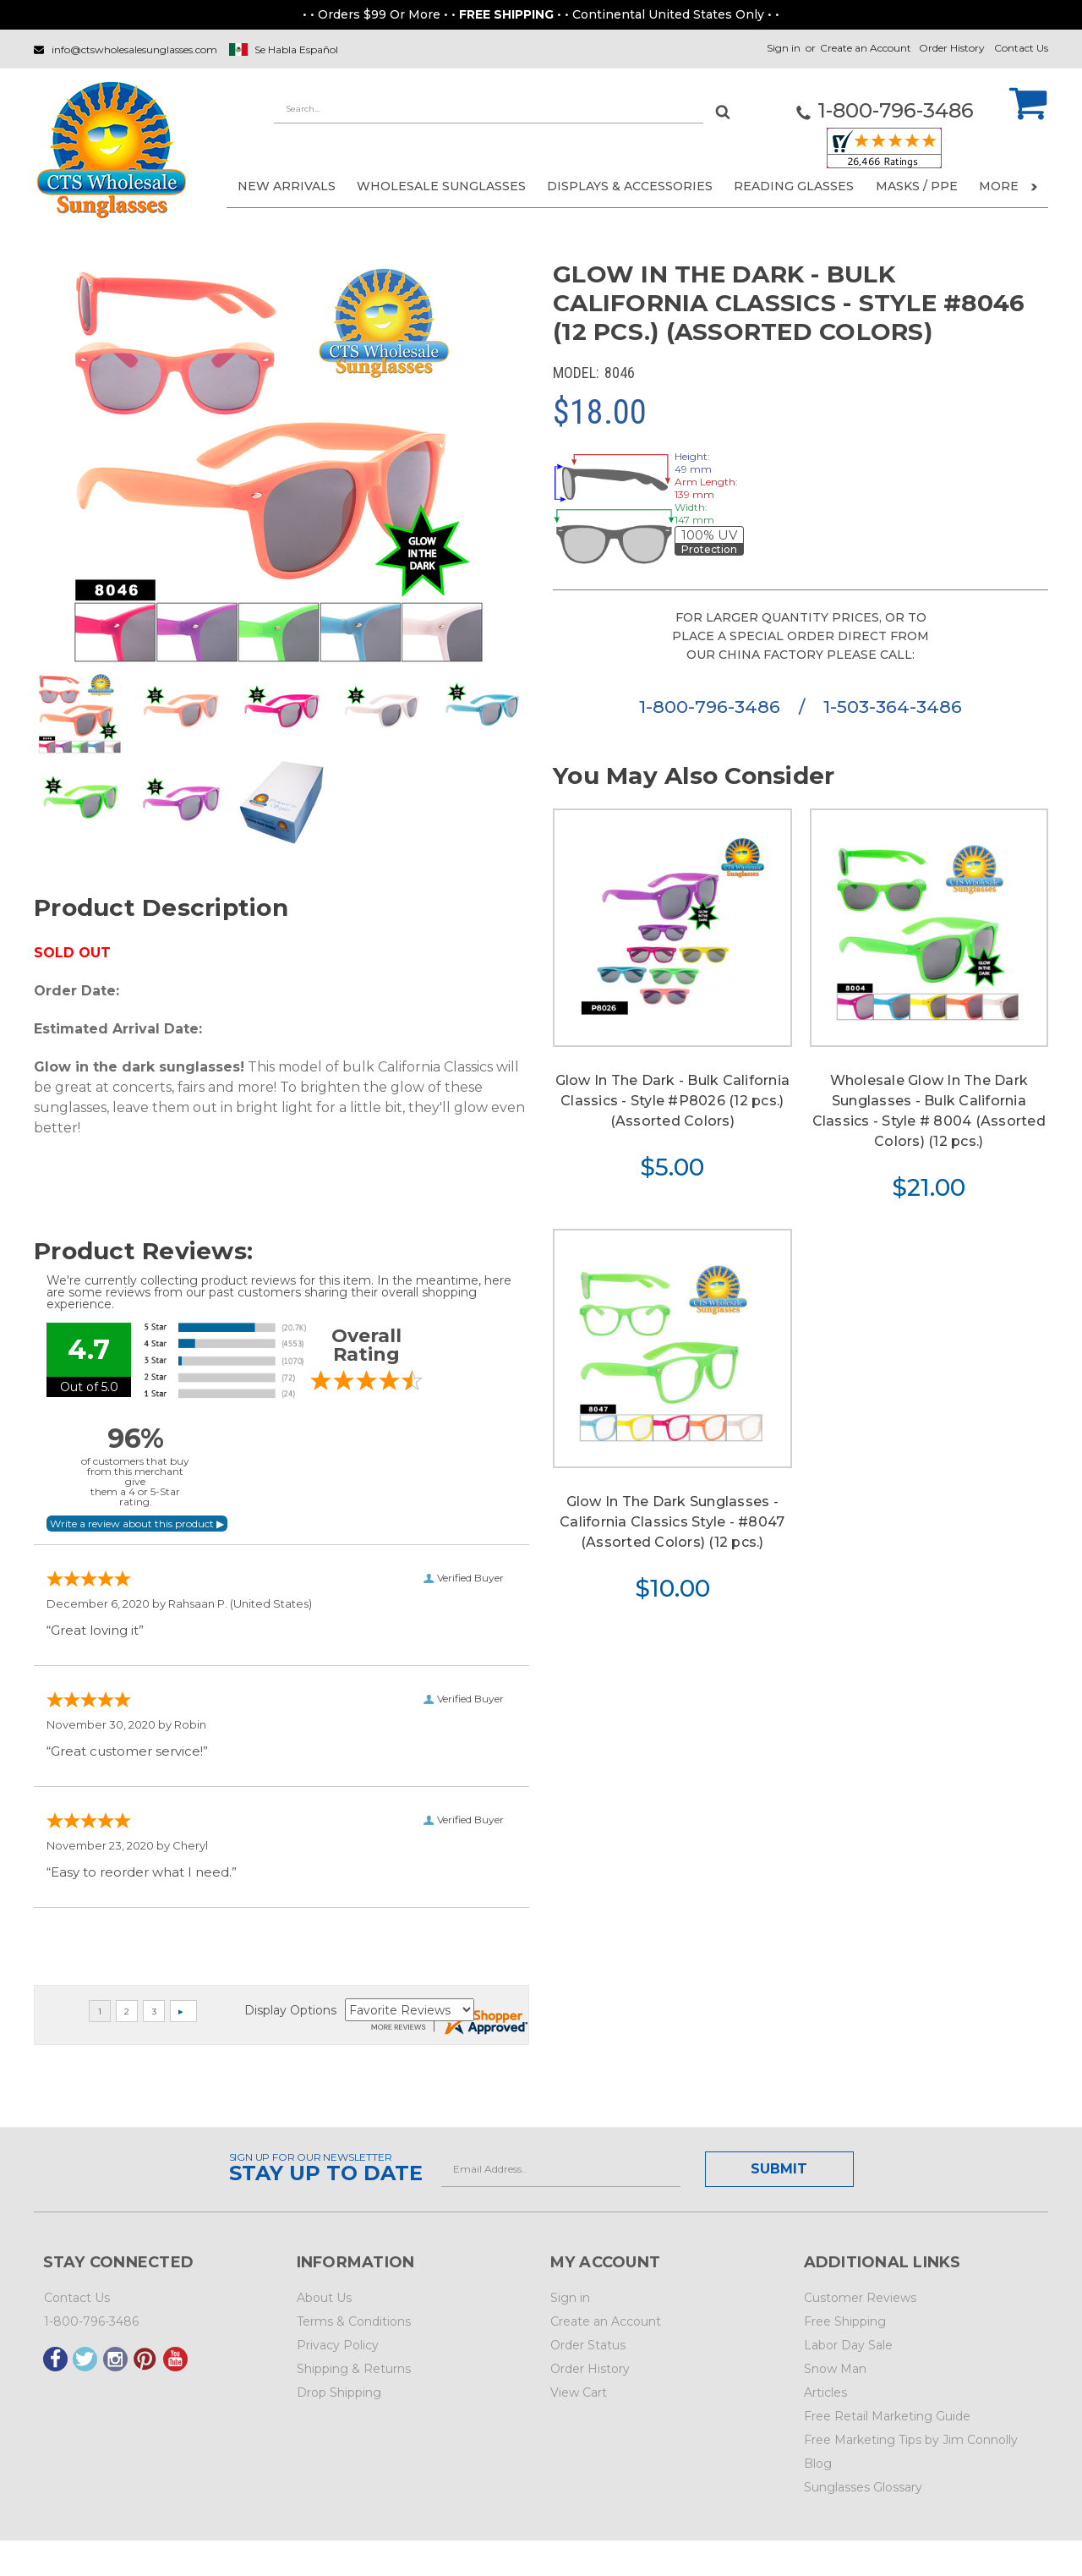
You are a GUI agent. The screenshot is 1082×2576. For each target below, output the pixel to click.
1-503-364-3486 (892, 706)
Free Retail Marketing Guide (887, 2416)
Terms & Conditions (354, 2321)
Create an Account (865, 47)
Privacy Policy (338, 2345)
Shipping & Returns (354, 2368)
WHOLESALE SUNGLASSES (441, 186)
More (1008, 186)
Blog (818, 2463)
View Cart (578, 2392)
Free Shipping (845, 2321)
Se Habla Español (296, 49)
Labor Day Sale (848, 2345)
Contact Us (1021, 47)
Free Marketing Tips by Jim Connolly (911, 2439)
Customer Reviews (860, 2297)
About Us (324, 2297)
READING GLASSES (794, 186)
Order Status (588, 2345)
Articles (825, 2392)
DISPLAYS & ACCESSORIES (630, 186)
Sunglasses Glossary (863, 2487)
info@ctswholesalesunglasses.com (134, 49)
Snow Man (835, 2368)
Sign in (784, 47)
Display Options (290, 2010)
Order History (952, 47)
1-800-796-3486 (712, 706)
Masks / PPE (917, 186)
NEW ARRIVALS (287, 186)
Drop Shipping (339, 2392)
